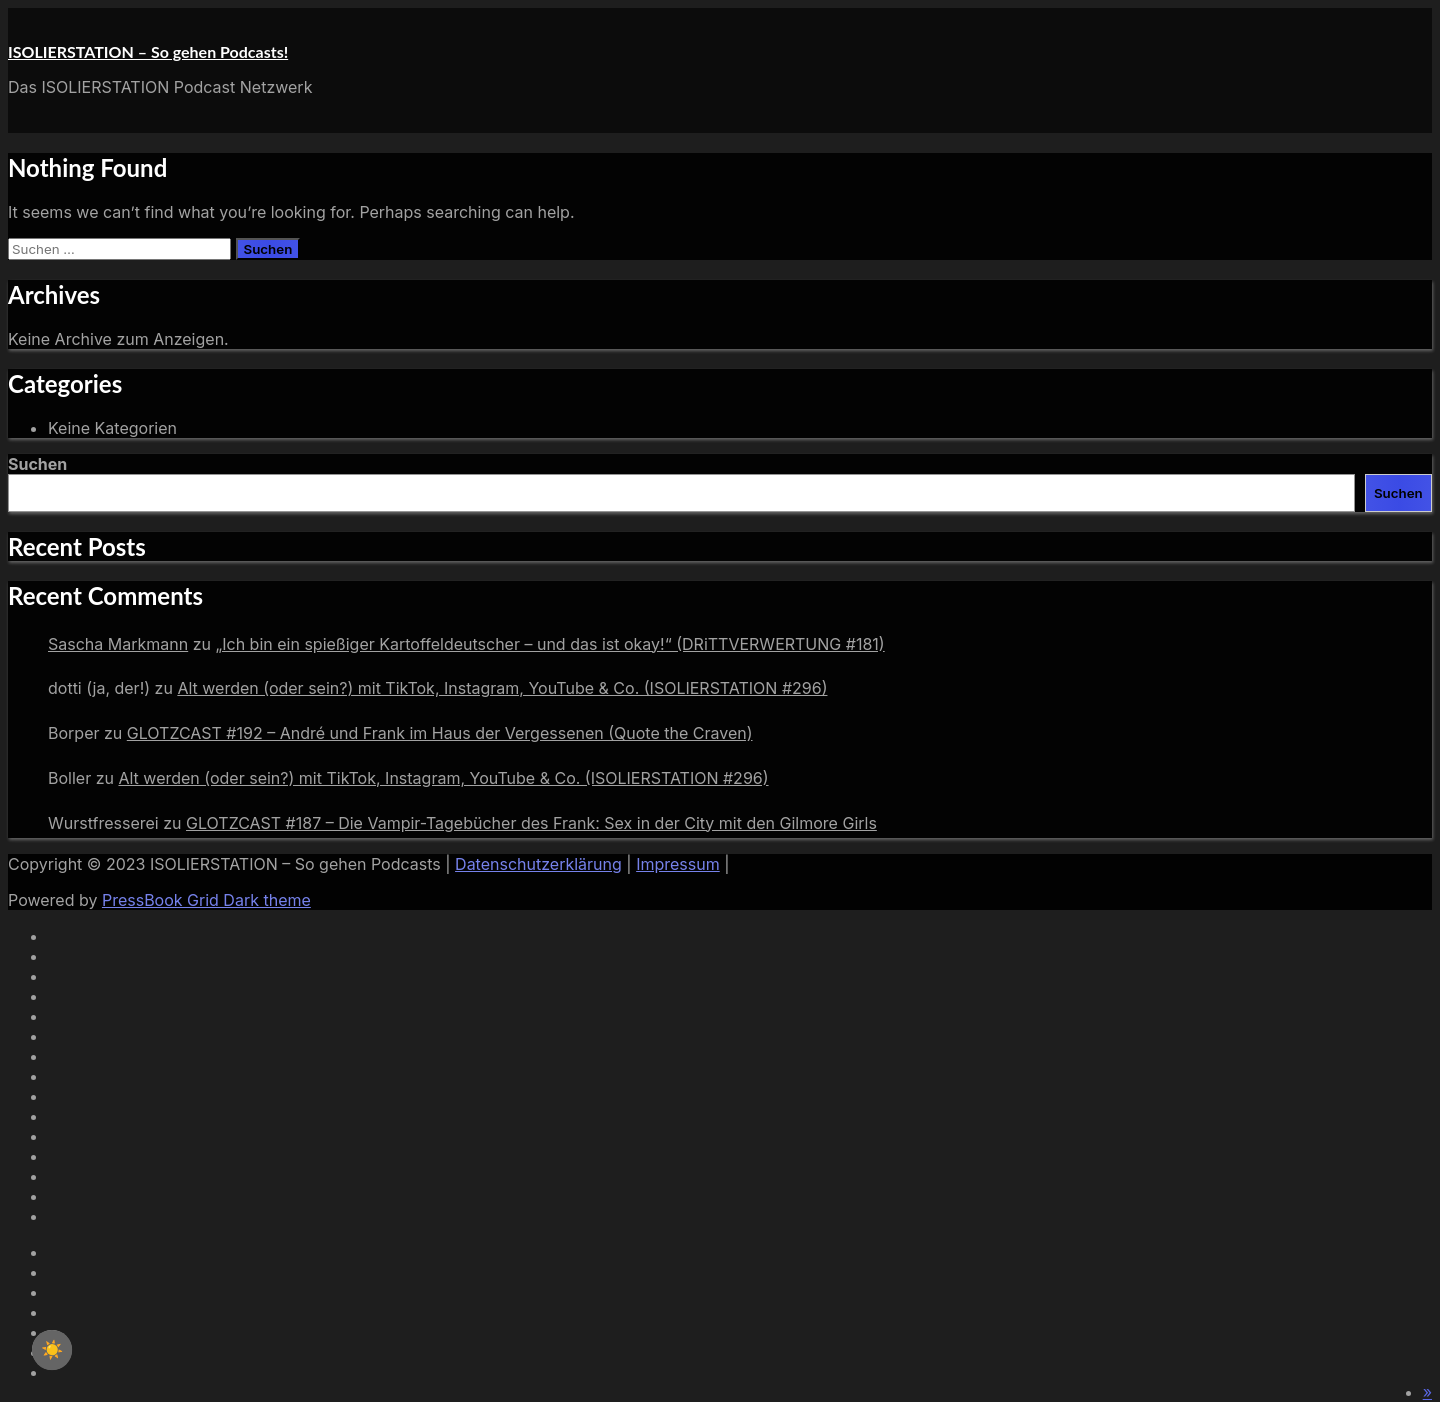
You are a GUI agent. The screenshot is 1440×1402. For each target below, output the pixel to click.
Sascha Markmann (118, 644)
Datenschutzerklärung (538, 864)
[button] (1427, 1392)
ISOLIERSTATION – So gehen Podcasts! (148, 51)
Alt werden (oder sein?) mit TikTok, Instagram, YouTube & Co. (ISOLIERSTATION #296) (502, 688)
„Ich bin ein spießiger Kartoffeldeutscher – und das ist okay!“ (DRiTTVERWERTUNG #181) (549, 644)
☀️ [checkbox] (52, 1350)
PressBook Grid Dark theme (206, 900)
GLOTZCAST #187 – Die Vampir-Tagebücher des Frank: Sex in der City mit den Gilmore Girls (531, 823)
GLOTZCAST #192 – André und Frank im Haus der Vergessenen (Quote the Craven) (440, 733)
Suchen (37, 464)
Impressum (678, 864)
